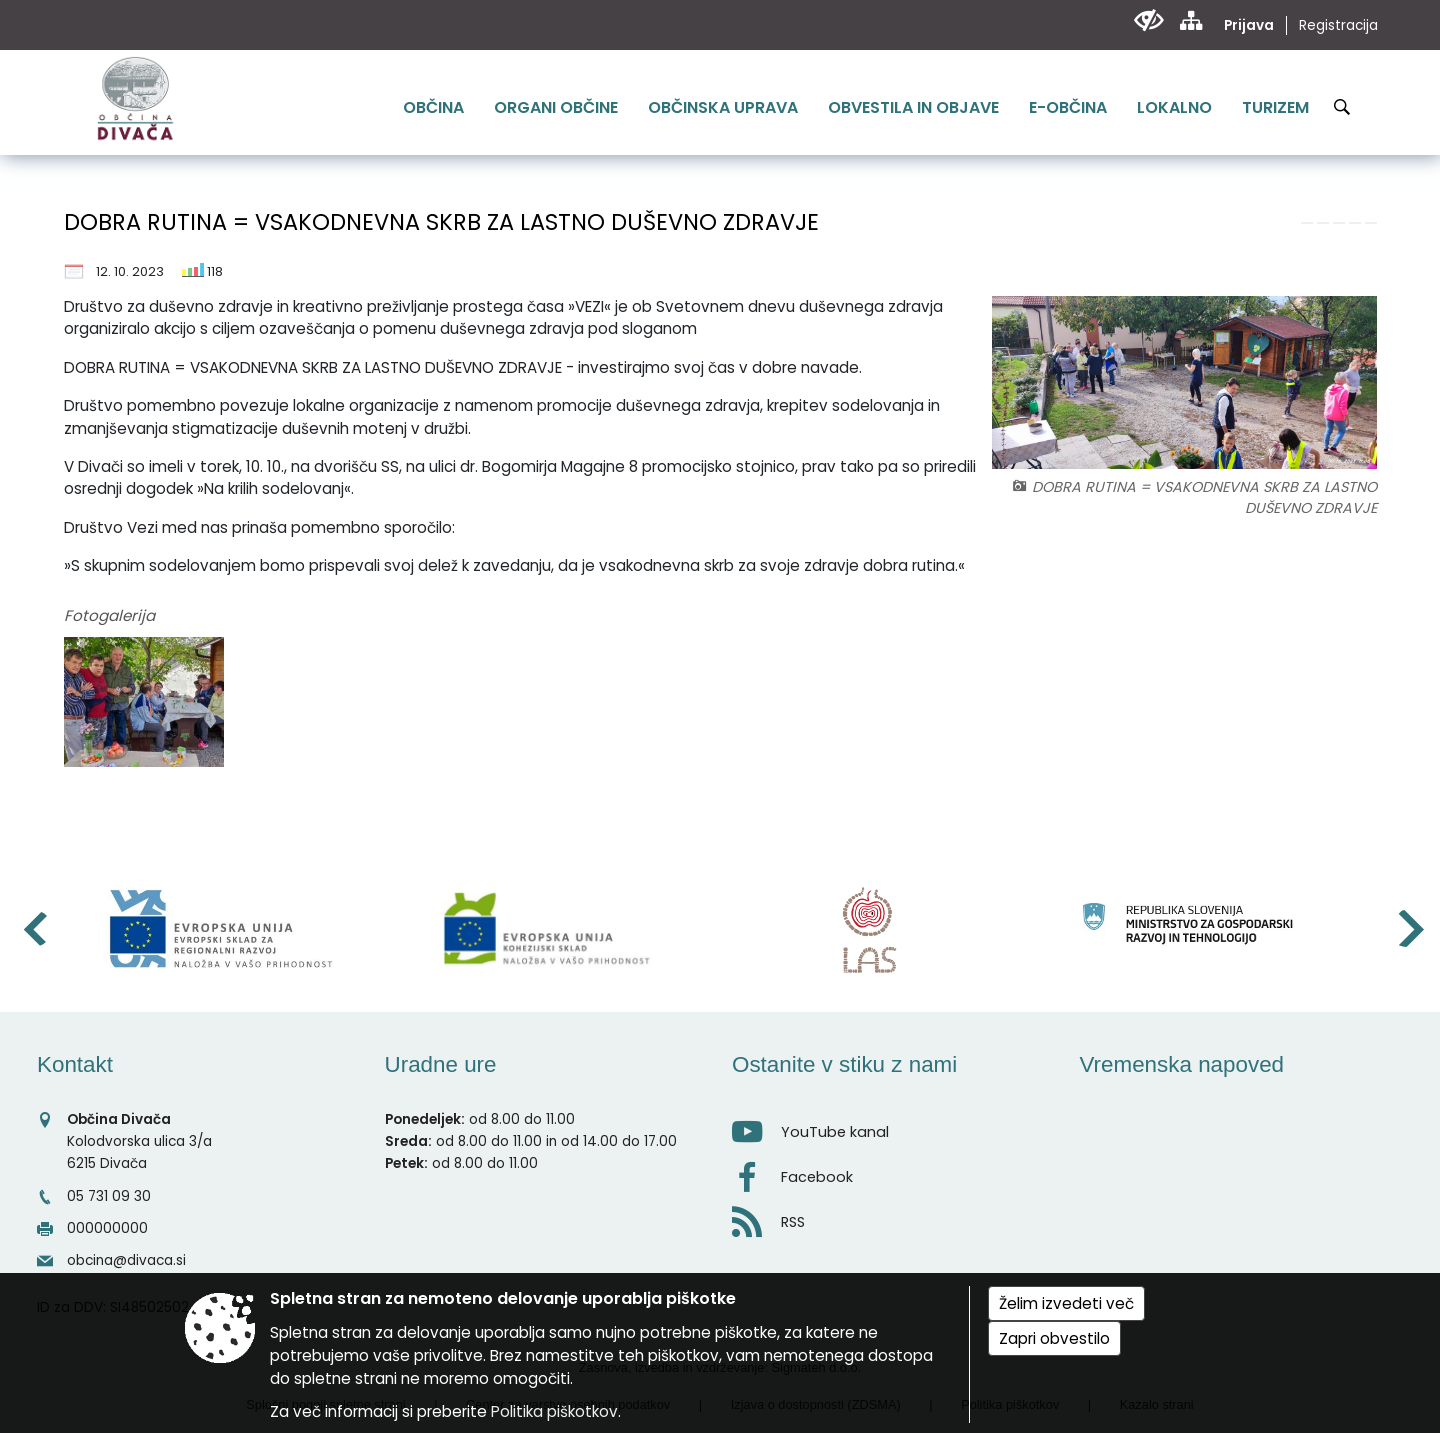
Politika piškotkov (554, 1411)
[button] (33, 928)
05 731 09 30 (109, 1196)
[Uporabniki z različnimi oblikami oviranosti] (1148, 20)
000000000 (107, 1228)
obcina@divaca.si (126, 1260)
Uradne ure (441, 1064)
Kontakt (75, 1064)
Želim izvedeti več (1066, 1303)
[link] (1307, 223)
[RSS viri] (894, 1216)
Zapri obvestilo (1054, 1338)
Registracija (1338, 25)
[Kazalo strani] (1190, 20)
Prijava (1249, 25)
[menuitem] (433, 107)
